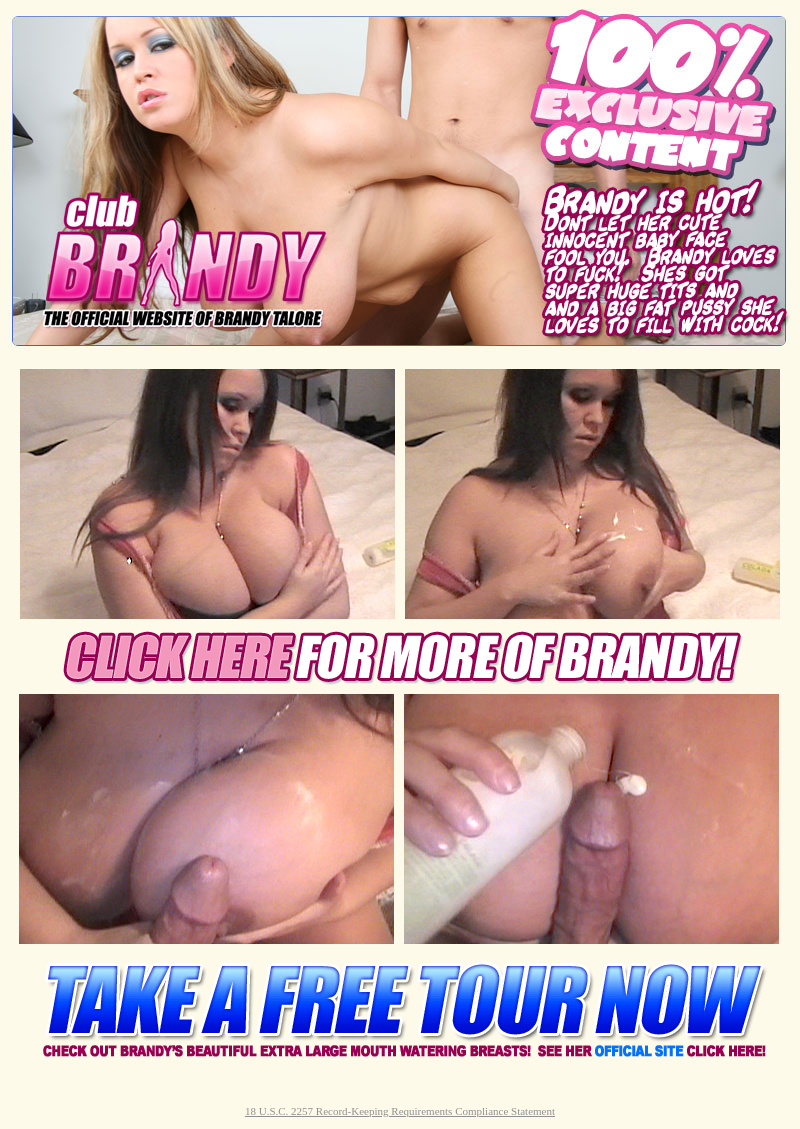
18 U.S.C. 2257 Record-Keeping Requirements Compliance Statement (400, 1111)
